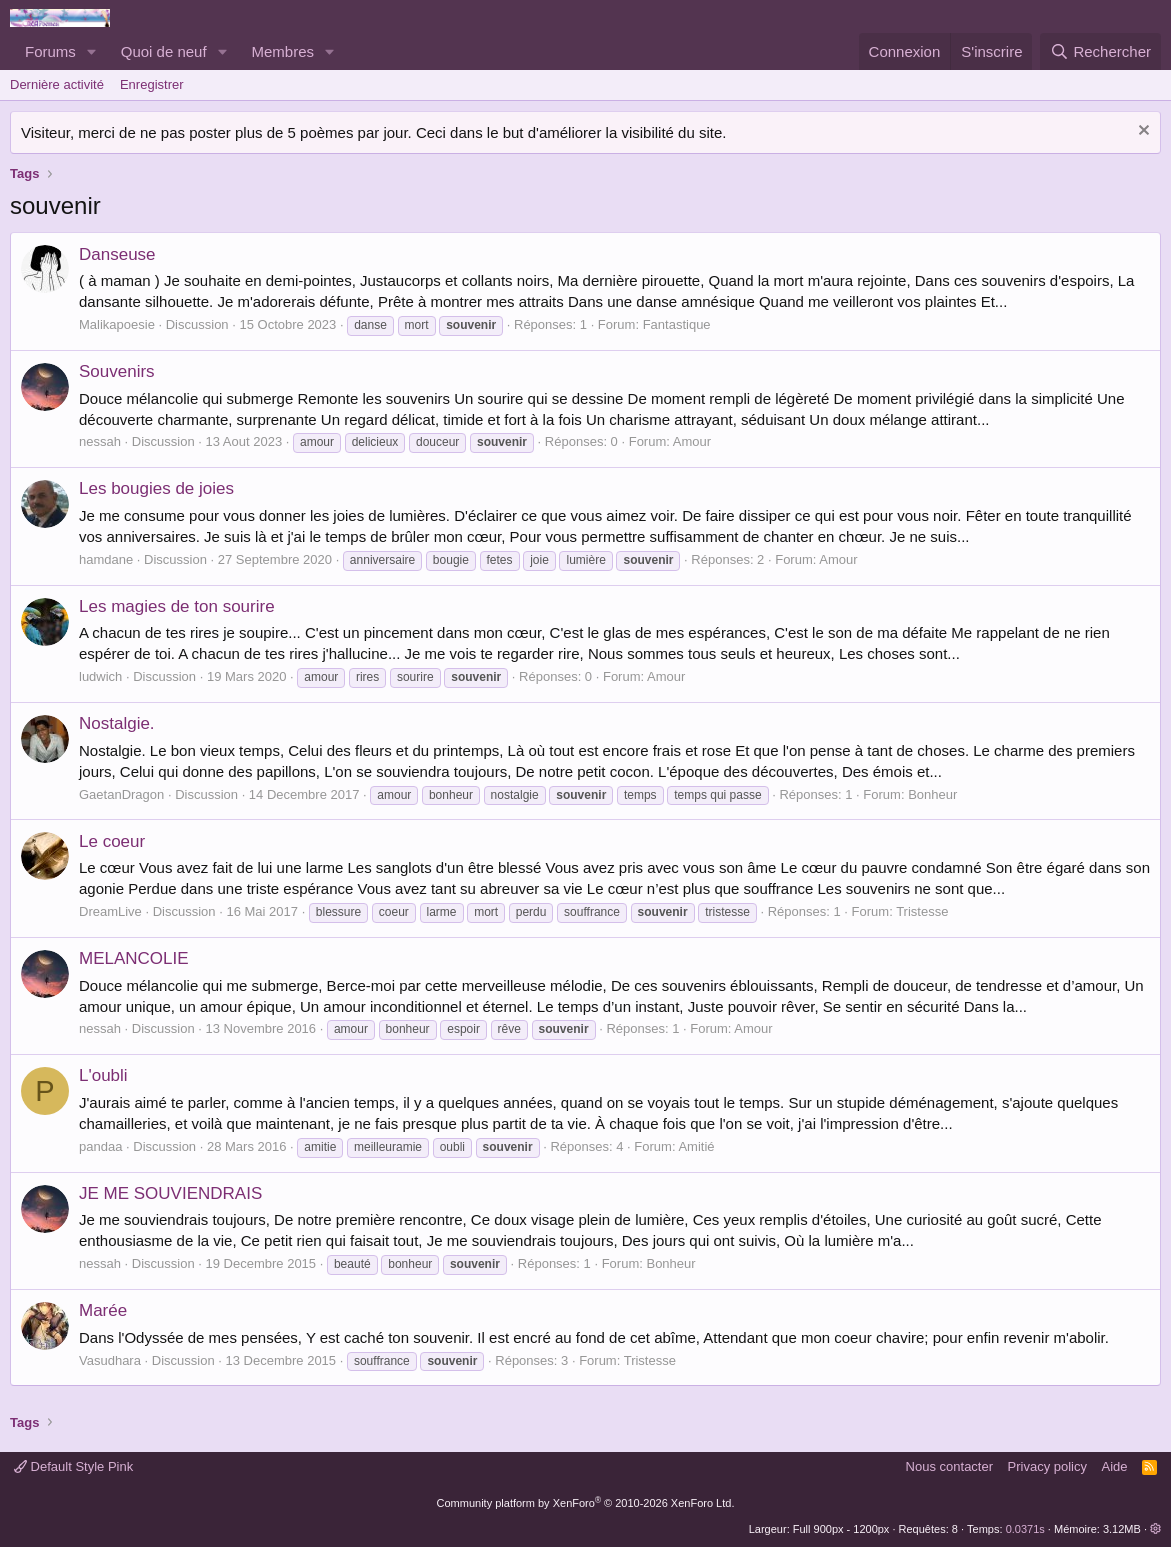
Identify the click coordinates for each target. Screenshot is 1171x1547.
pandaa (100, 1146)
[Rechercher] (1100, 51)
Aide (1115, 1466)
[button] (92, 51)
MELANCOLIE (134, 958)
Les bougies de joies (156, 488)
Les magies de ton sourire (177, 606)
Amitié (696, 1146)
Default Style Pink (73, 1466)
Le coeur (112, 841)
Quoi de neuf (164, 51)
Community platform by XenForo (586, 1503)
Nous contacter (949, 1466)
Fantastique (677, 324)
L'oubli (103, 1075)
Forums (50, 51)
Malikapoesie (117, 324)
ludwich (100, 676)
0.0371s (1025, 1529)
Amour (692, 441)
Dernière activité (57, 84)
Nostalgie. (117, 723)
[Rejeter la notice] (1141, 132)
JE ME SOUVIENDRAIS (170, 1193)
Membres (283, 51)
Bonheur (932, 794)
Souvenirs (117, 371)
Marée (103, 1310)
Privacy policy (1047, 1466)
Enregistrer (152, 84)
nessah (100, 441)
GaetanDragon (121, 794)
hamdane (106, 559)
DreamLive (110, 911)
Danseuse (117, 254)
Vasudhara (110, 1360)
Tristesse (922, 911)
